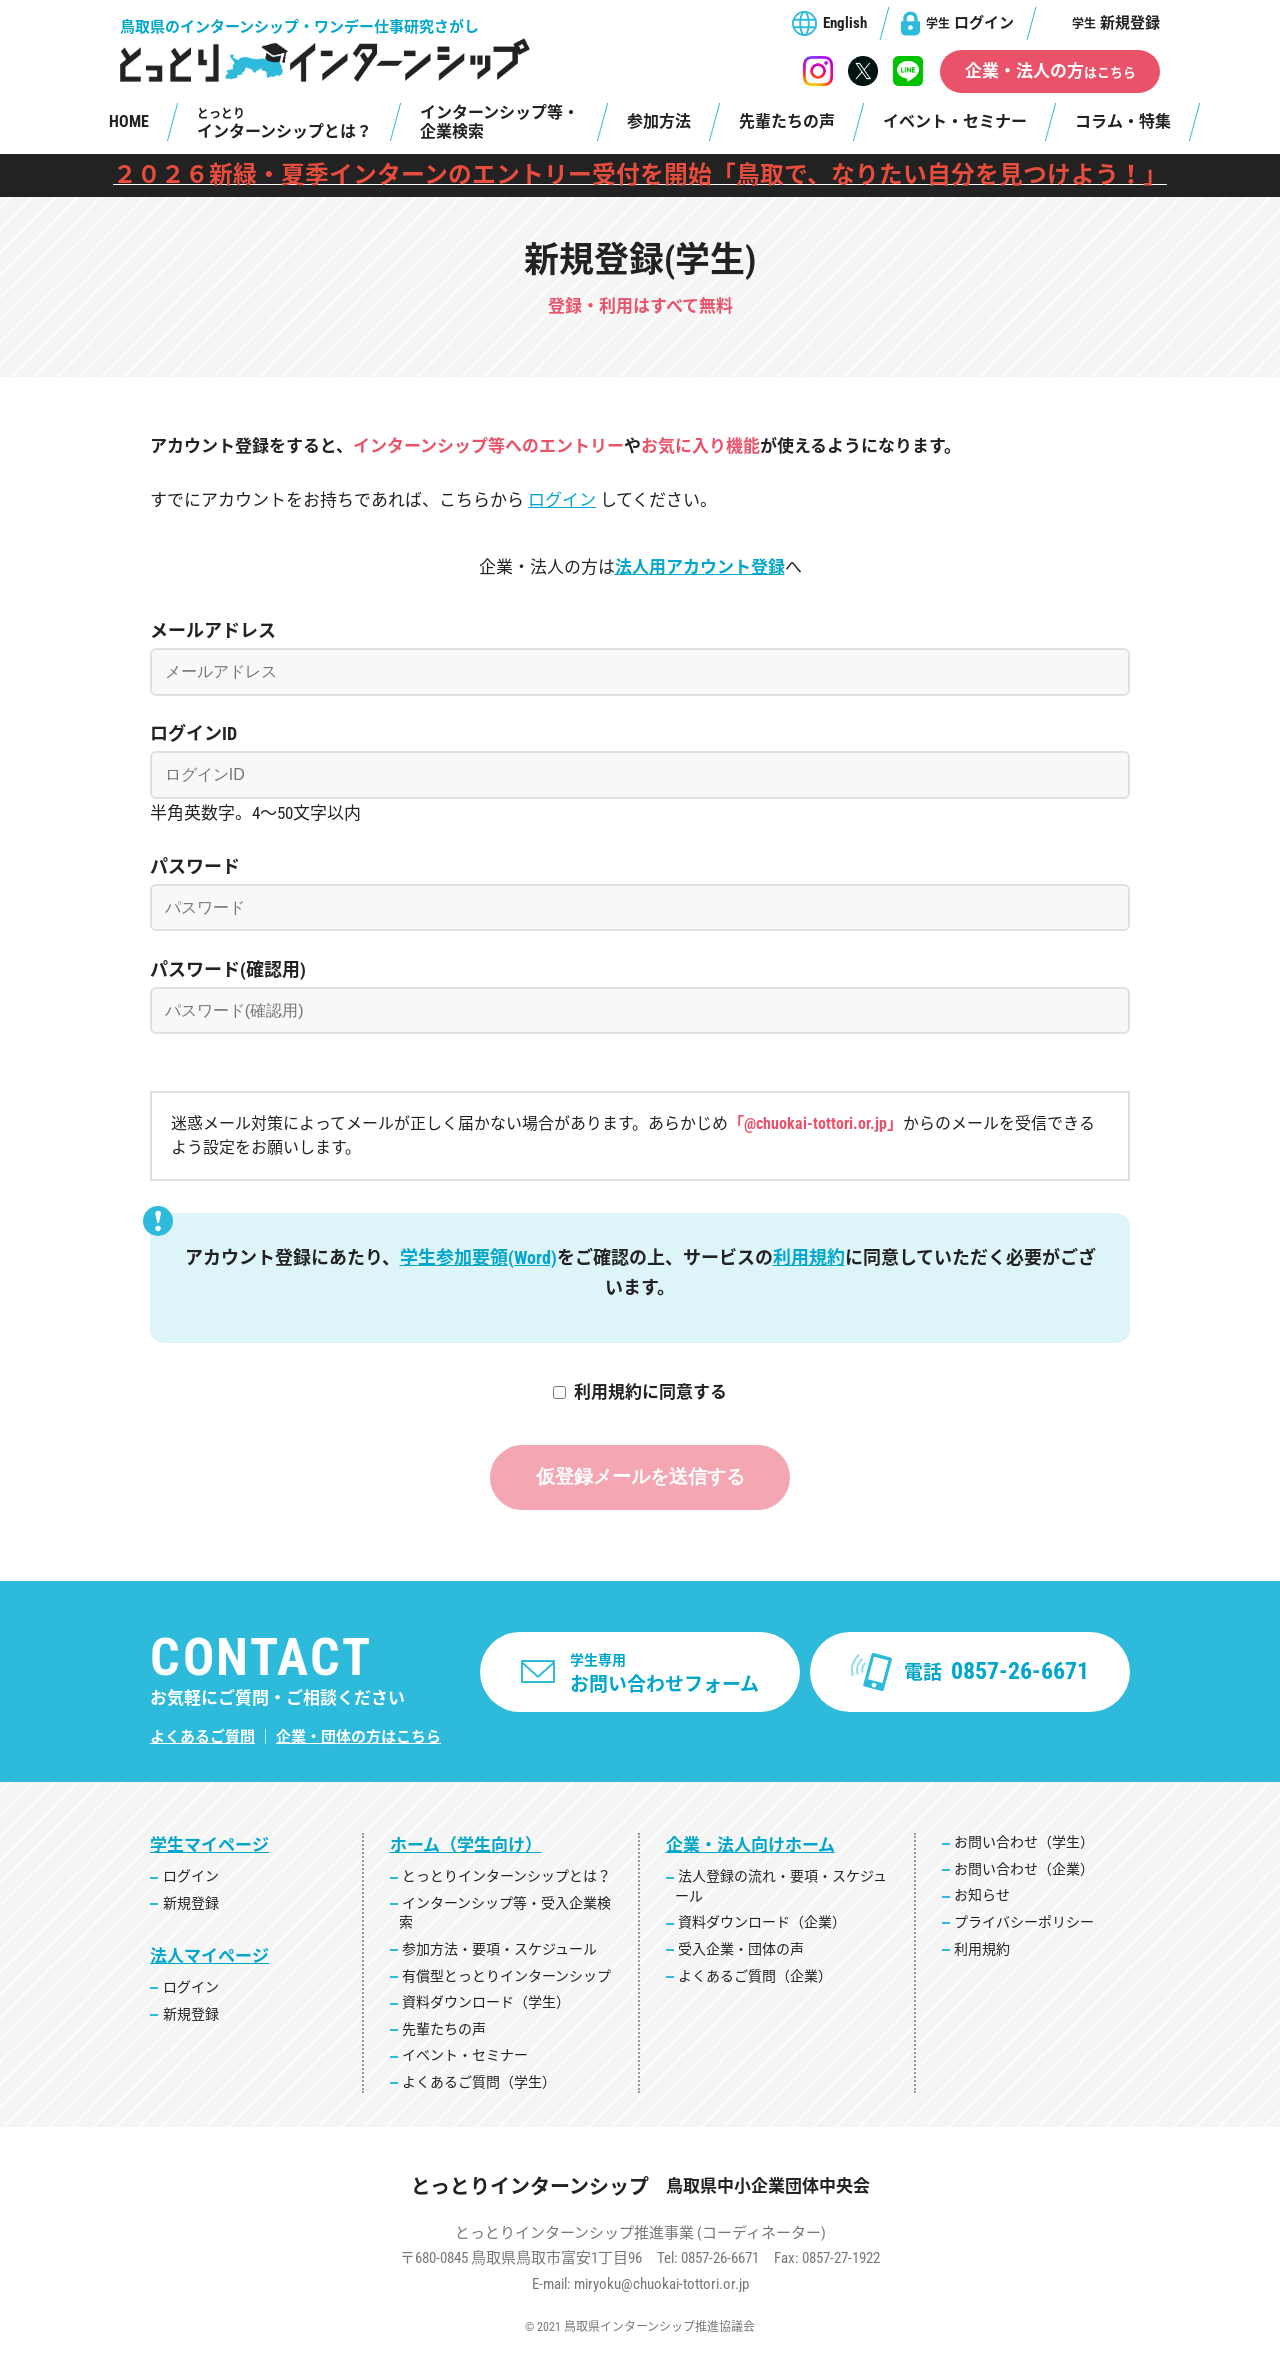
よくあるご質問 (202, 1740)
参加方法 (659, 121)
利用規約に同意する (650, 1392)
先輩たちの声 (787, 121)
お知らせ (982, 1898)
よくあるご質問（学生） (479, 2085)
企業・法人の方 (1050, 71)
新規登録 (1116, 23)
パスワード (195, 866)
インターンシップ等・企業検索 (499, 122)
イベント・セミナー (955, 121)
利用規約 (809, 1257)
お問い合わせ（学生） (1024, 1845)
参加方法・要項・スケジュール (499, 1952)
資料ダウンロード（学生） (486, 2005)
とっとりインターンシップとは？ (506, 1879)
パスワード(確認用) (228, 969)
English (845, 23)
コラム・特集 (1123, 121)
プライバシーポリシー (1024, 1925)
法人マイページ (209, 1959)
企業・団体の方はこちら (358, 1740)
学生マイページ (209, 1848)
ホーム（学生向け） (466, 1848)
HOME (129, 121)
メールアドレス (213, 630)
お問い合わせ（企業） (1024, 1872)
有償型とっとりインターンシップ (506, 1978)
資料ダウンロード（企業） (762, 1925)
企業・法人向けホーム (750, 1848)
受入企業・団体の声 (741, 1952)
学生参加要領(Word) (478, 1257)
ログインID (193, 733)
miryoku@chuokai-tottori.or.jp (661, 2287)
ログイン (970, 23)
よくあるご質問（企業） (755, 1978)
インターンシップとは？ (284, 124)
